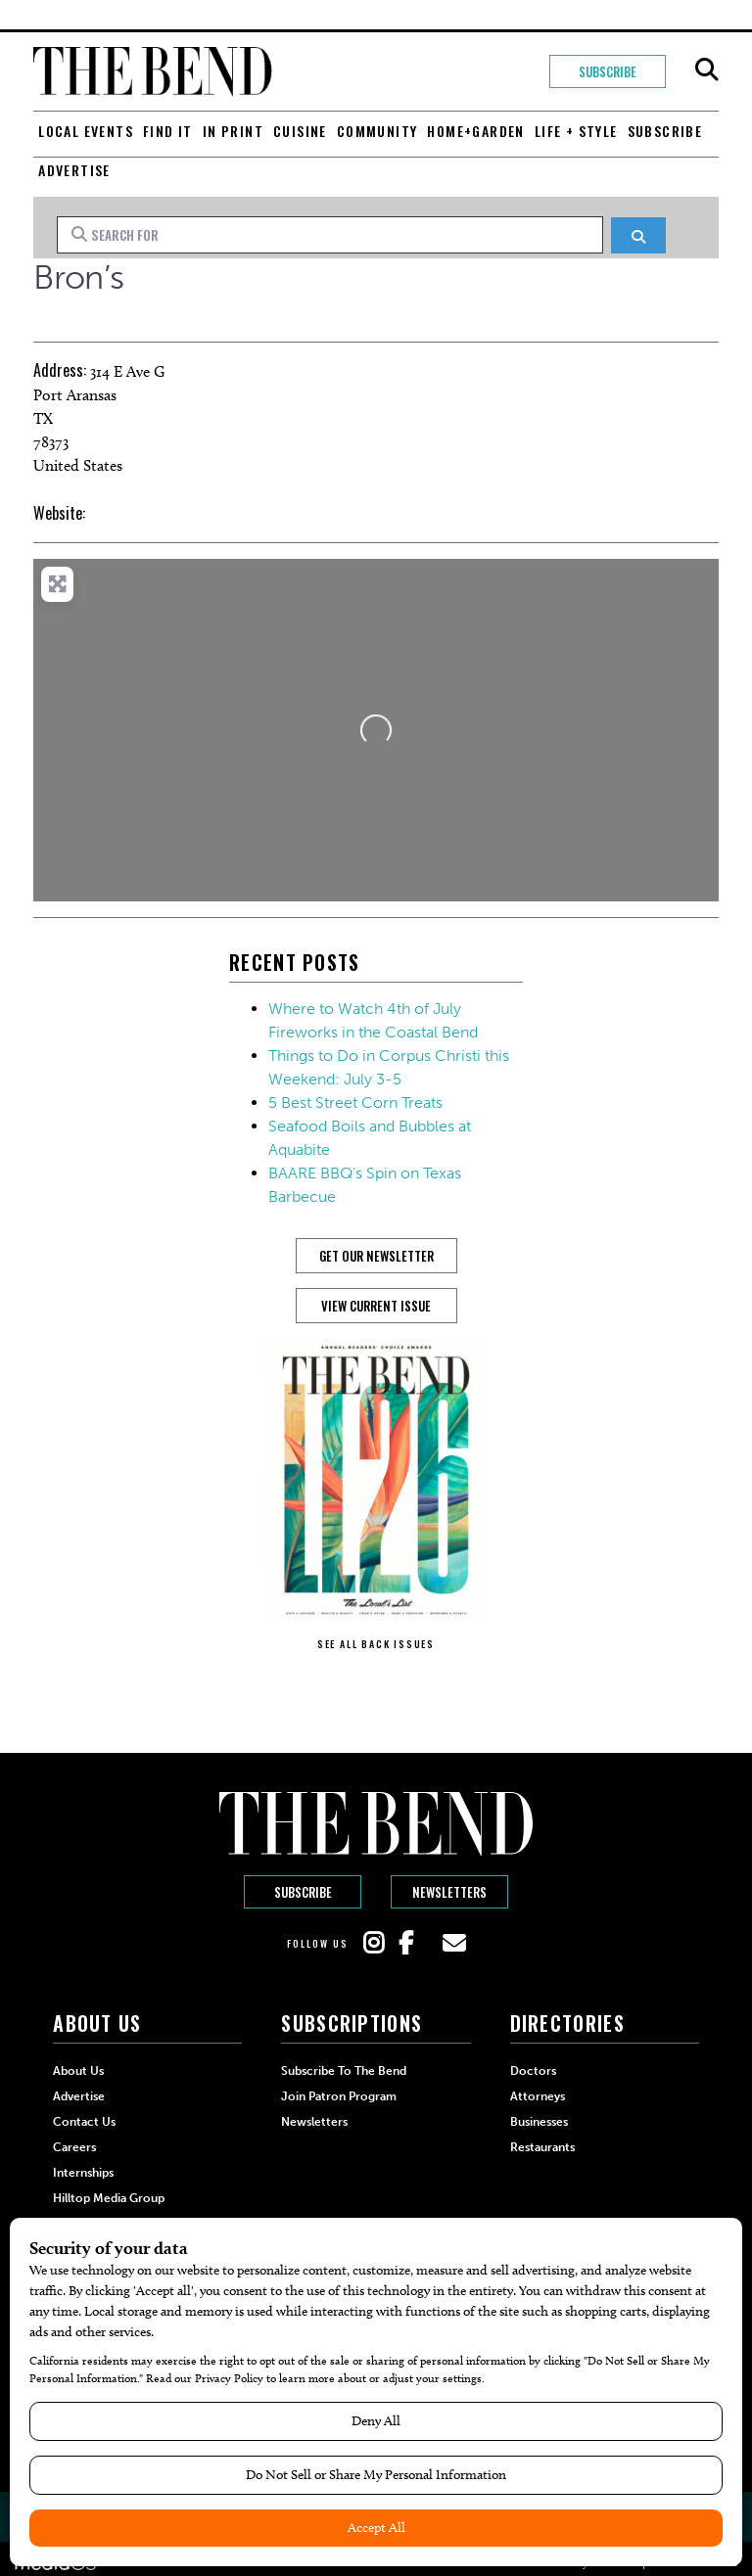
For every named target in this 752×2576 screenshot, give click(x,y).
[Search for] (330, 234)
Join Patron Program (339, 2096)
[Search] (638, 235)
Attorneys (537, 2096)
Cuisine (300, 130)
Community (377, 130)
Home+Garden (475, 130)
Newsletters (449, 1892)
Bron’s (78, 277)
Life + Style (576, 130)
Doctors (533, 2071)
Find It (168, 130)
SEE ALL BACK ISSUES (376, 1643)
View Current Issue (376, 1305)
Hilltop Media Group (108, 2198)
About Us (78, 2071)
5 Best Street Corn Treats (355, 1102)
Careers (74, 2147)
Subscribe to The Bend (343, 2071)
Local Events (85, 130)
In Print (233, 130)
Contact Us (84, 2122)
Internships (83, 2173)
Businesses (539, 2122)
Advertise (74, 170)
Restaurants (542, 2147)
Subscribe (606, 71)
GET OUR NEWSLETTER (376, 1255)
